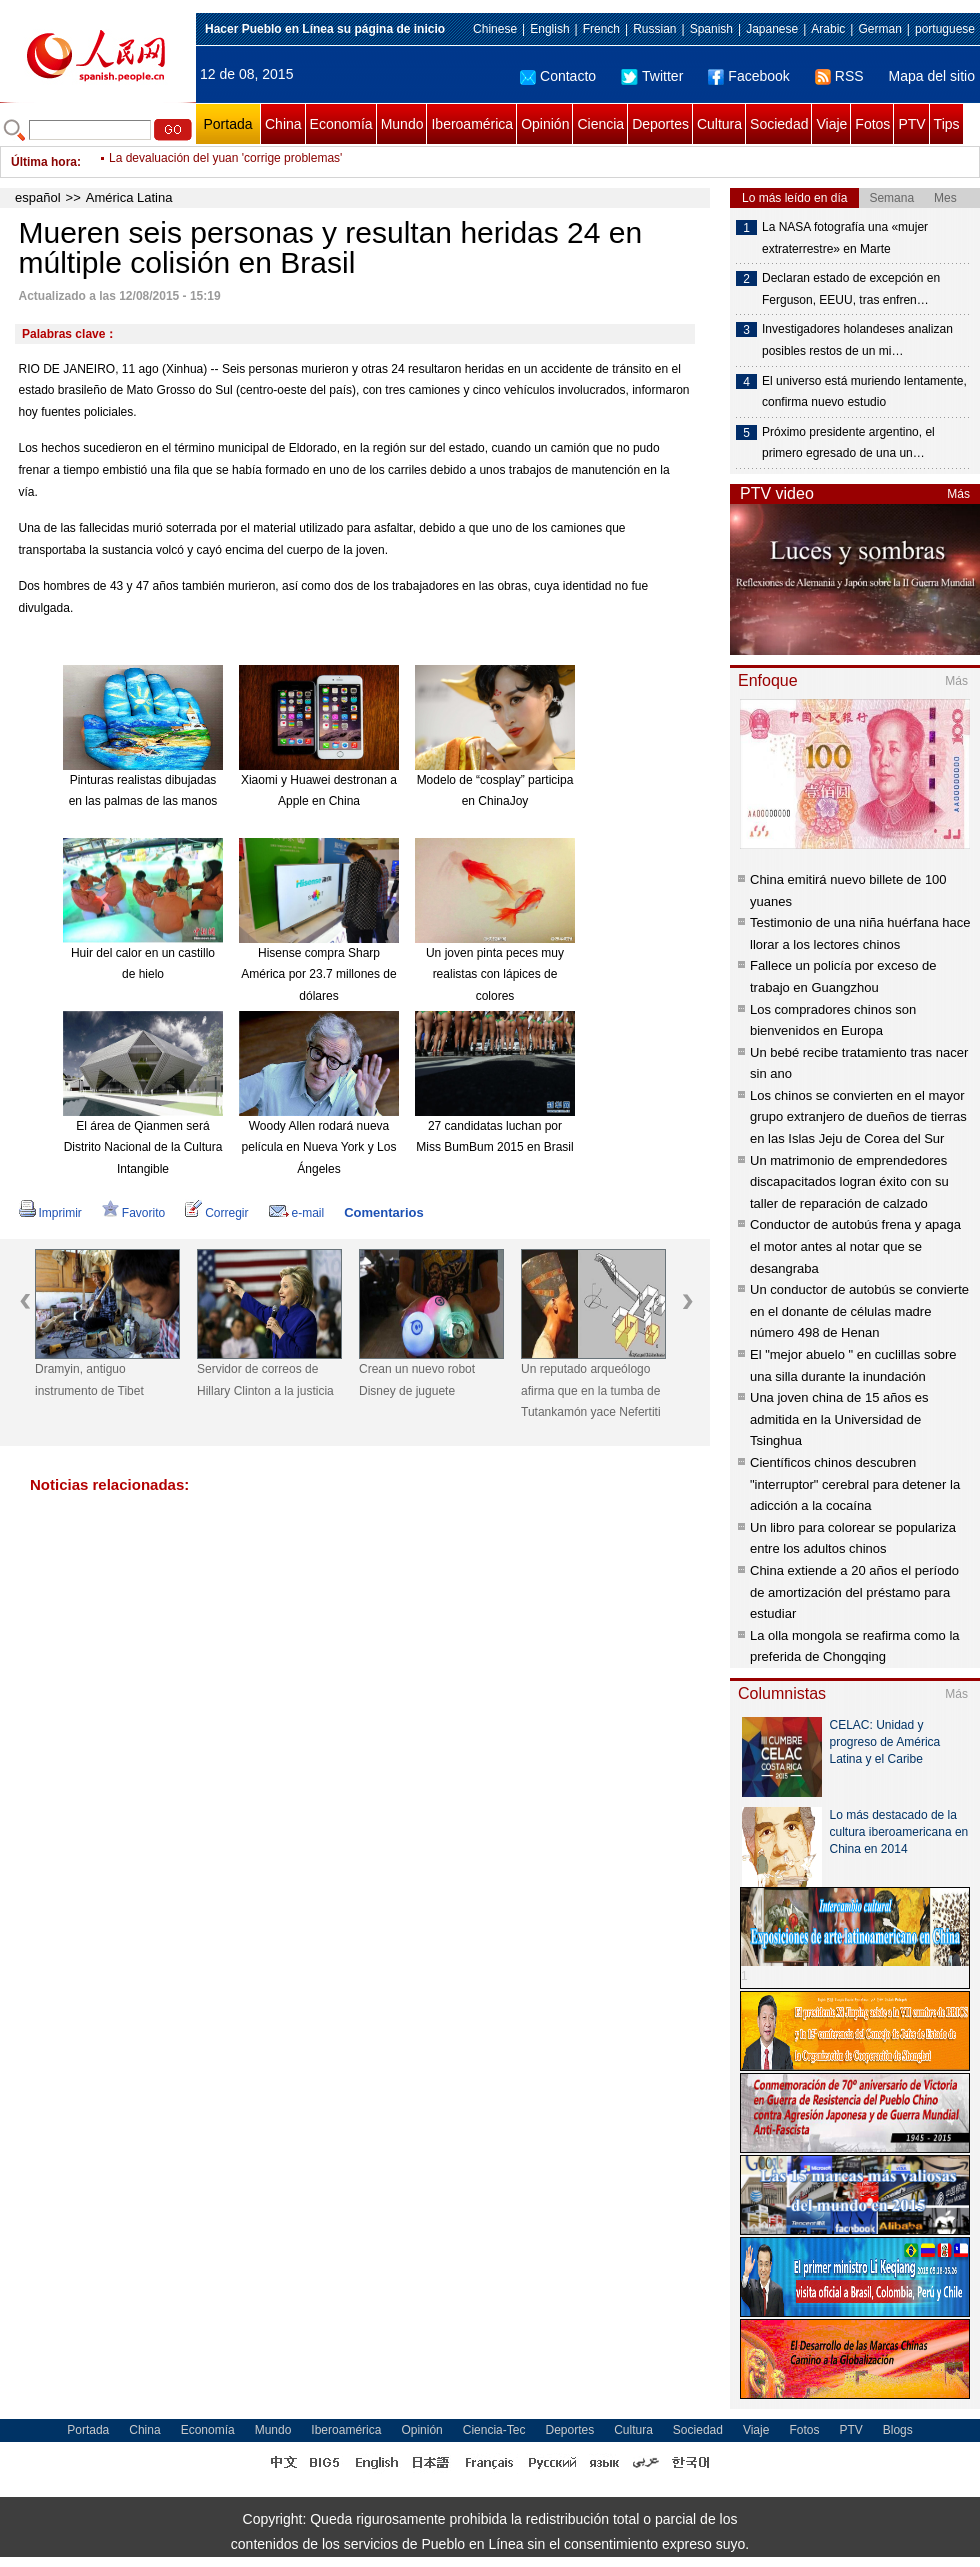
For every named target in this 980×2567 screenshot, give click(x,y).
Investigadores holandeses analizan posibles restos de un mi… (857, 340)
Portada (227, 124)
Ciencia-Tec (494, 2430)
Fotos (872, 124)
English (549, 29)
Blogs (898, 2430)
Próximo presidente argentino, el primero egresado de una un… (848, 443)
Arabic (828, 29)
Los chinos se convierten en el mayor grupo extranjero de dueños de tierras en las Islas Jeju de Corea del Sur (858, 1117)
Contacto (558, 76)
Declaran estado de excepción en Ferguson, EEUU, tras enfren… (851, 289)
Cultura (719, 124)
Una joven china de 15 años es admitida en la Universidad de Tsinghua (839, 1419)
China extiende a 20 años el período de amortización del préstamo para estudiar (854, 1592)
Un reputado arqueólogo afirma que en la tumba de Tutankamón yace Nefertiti (591, 1390)
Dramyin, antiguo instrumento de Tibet (89, 1380)
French (601, 29)
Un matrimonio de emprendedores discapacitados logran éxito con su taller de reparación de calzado (849, 1182)
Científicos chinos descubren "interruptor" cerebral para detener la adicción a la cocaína (855, 1484)
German (879, 29)
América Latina (129, 197)
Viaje (831, 124)
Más (958, 494)
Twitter (652, 76)
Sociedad (779, 124)
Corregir (216, 1213)
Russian (654, 29)
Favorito (133, 1213)
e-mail (297, 1213)
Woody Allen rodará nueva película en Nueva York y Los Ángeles (319, 1147)
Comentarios (383, 1212)
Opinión (545, 124)
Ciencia (600, 124)
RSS (839, 76)
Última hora (44, 162)
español (38, 197)
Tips (947, 124)
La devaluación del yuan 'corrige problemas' (225, 162)
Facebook (748, 76)
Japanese (772, 29)
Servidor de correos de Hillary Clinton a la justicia (265, 1380)
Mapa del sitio (932, 76)
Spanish (711, 29)
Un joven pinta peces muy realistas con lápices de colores (495, 974)
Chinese (495, 29)
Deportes (660, 124)
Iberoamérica (472, 124)
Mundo (402, 124)
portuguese (945, 29)
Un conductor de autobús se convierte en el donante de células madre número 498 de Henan (859, 1311)
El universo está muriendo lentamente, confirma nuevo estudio (864, 392)
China (283, 124)
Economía (341, 124)
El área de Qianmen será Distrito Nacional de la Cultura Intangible (143, 1147)
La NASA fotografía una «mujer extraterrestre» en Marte (845, 238)
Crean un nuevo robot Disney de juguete (417, 1380)
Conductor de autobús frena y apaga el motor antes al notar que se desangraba (855, 1246)
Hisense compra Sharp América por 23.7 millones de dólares (318, 974)
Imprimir (50, 1213)
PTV (911, 124)
